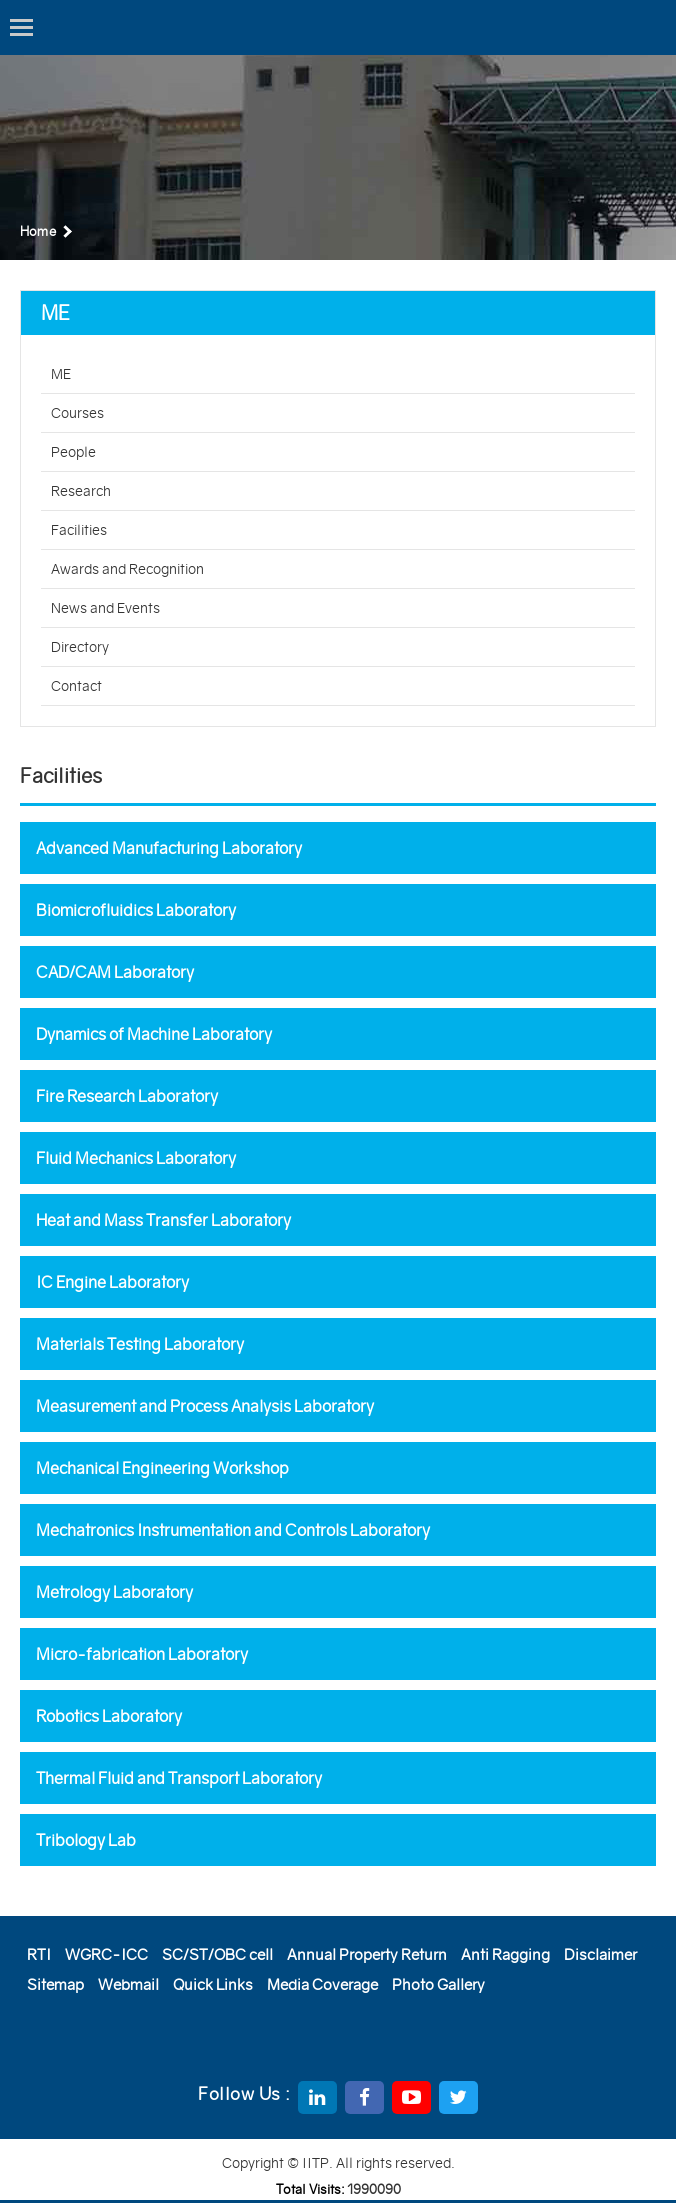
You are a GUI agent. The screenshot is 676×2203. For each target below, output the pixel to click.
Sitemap (55, 1984)
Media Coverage (322, 1984)
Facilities (79, 530)
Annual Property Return (367, 1954)
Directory (80, 647)
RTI (39, 1954)
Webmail (128, 1984)
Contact (76, 686)
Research (81, 491)
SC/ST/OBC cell (217, 1954)
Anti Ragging (505, 1954)
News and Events (105, 608)
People (73, 452)
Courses (77, 413)
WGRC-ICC (106, 1954)
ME (61, 374)
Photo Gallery (438, 1984)
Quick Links (213, 1984)
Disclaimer (600, 1954)
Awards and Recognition (127, 569)
